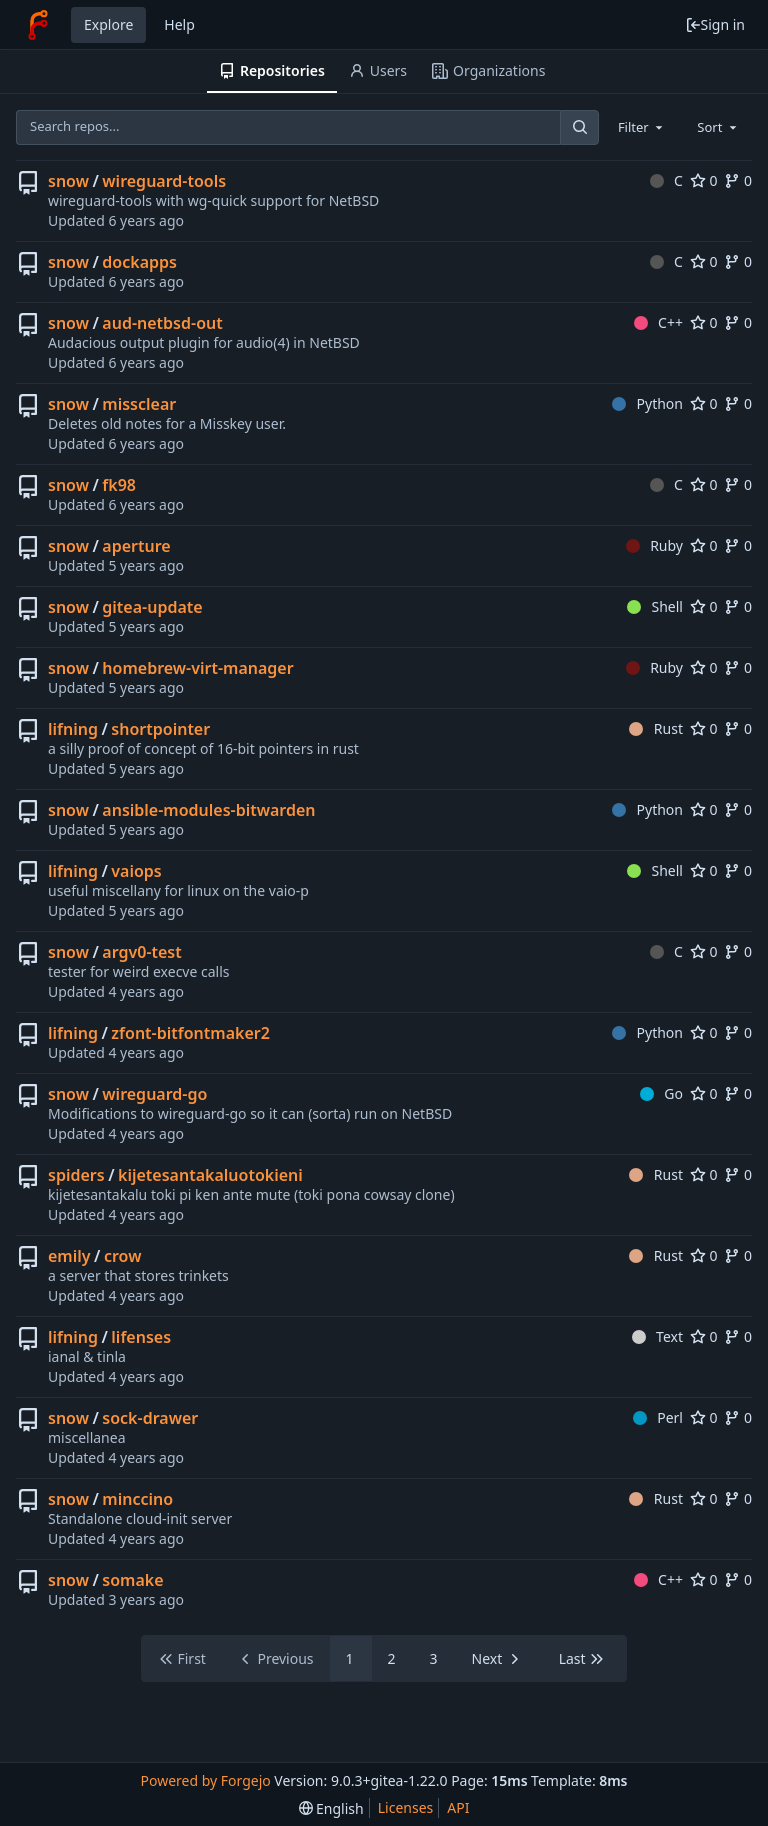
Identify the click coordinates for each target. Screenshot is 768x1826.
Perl (658, 1417)
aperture (136, 546)
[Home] (38, 25)
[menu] (331, 1808)
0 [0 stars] (704, 180)
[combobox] (642, 127)
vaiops (136, 871)
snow (68, 181)
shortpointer (160, 729)
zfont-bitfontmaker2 (190, 1033)
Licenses (406, 1807)
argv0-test (141, 952)
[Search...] (579, 127)
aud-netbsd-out (162, 323)
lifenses (141, 1337)
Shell (655, 606)
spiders (76, 1175)
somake (132, 1580)
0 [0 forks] (738, 180)
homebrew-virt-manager (197, 668)
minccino (137, 1499)
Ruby (654, 545)
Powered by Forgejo (205, 1780)
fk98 (119, 485)
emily (69, 1256)
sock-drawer (150, 1418)
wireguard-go (154, 1094)
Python (647, 403)
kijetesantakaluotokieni (210, 1175)
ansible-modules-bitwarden (208, 810)
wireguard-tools (164, 181)
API (458, 1807)
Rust (656, 728)
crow (123, 1256)
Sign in (715, 24)
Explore (108, 24)
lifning (73, 729)
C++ (658, 322)
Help (179, 24)
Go (661, 1093)
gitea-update (152, 607)
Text (657, 1336)
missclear (139, 404)
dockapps (139, 262)
